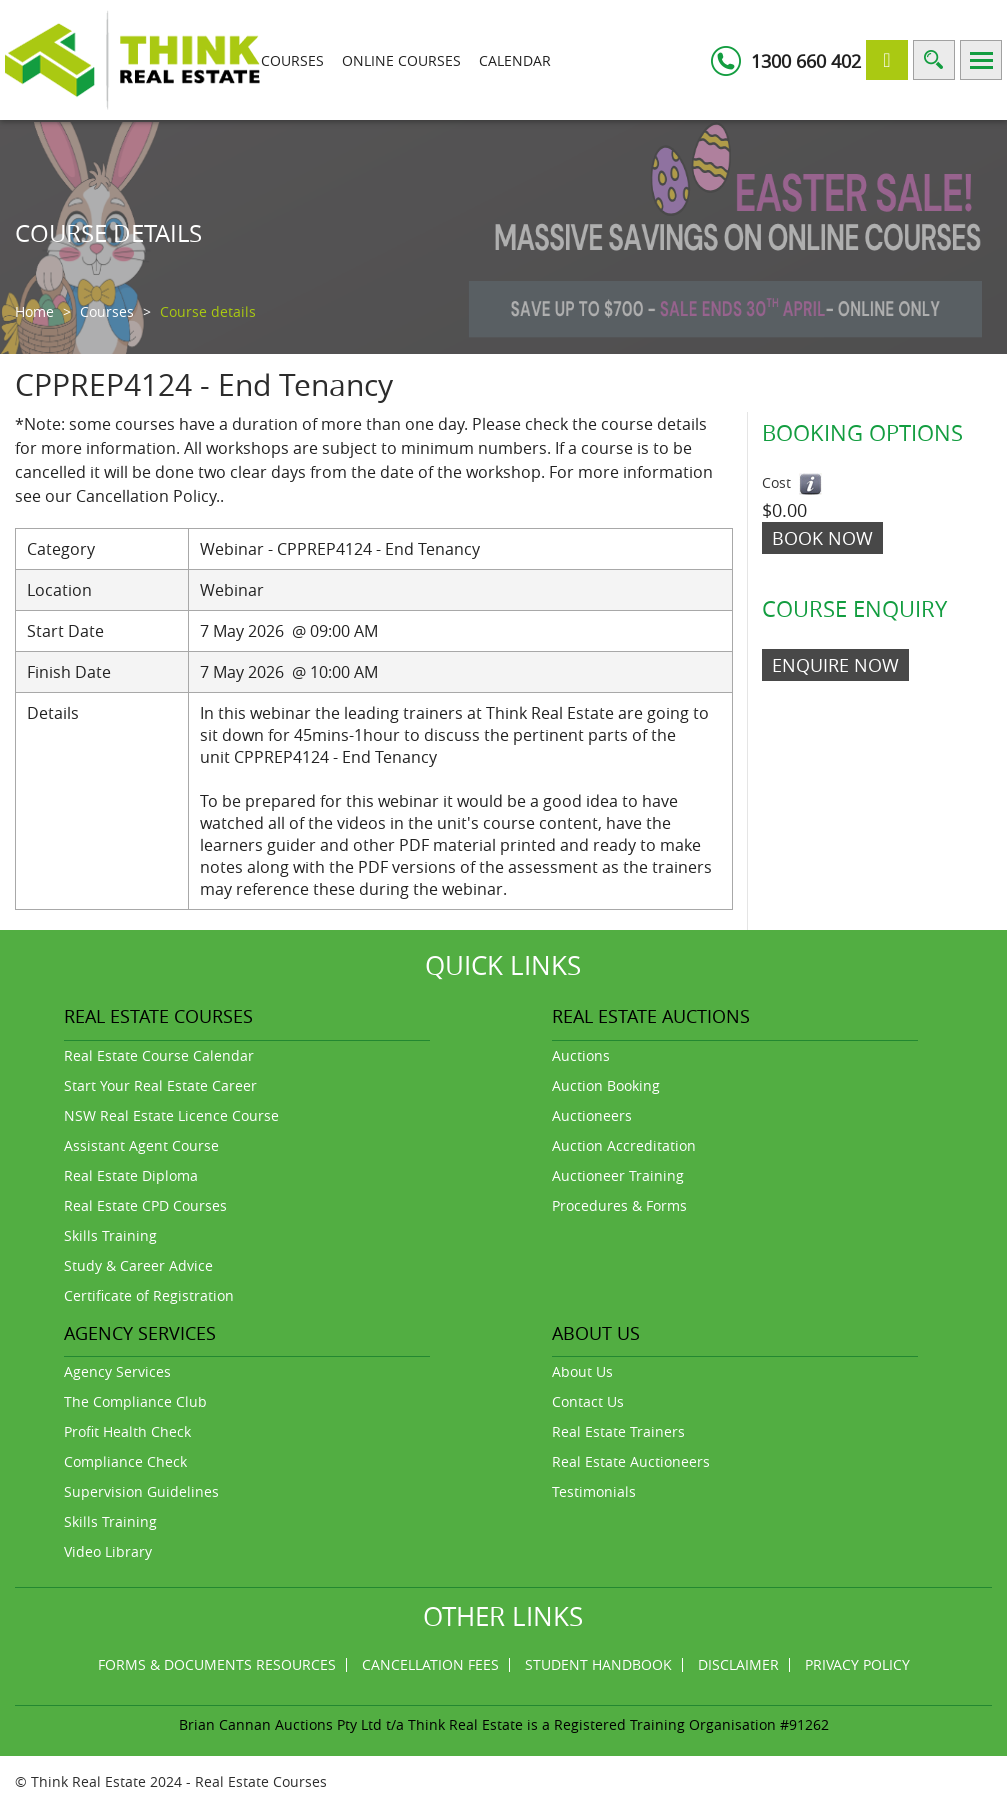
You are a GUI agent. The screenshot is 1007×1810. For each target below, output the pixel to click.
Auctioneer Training (618, 1175)
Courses (292, 60)
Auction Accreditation (624, 1145)
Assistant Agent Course (141, 1145)
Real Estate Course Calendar (159, 1055)
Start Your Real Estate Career (160, 1085)
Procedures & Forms (619, 1205)
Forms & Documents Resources (217, 1664)
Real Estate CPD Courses (145, 1205)
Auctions (581, 1055)
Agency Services (117, 1371)
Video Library (108, 1551)
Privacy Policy (857, 1664)
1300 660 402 (806, 61)
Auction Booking (606, 1085)
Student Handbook (598, 1664)
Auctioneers (592, 1115)
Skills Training (110, 1235)
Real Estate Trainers (618, 1431)
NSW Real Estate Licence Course (171, 1115)
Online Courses (401, 60)
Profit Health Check (127, 1431)
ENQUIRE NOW (835, 665)
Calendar (515, 60)
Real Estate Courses (261, 1781)
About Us (582, 1371)
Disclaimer (738, 1664)
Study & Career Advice (138, 1265)
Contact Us (588, 1401)
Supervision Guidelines (141, 1491)
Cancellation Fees (430, 1664)
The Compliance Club (135, 1401)
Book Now (822, 538)
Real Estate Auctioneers (631, 1461)
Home (34, 311)
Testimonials (594, 1491)
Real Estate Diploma (131, 1175)
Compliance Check (125, 1461)
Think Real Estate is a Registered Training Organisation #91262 (618, 1724)
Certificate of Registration (149, 1295)
